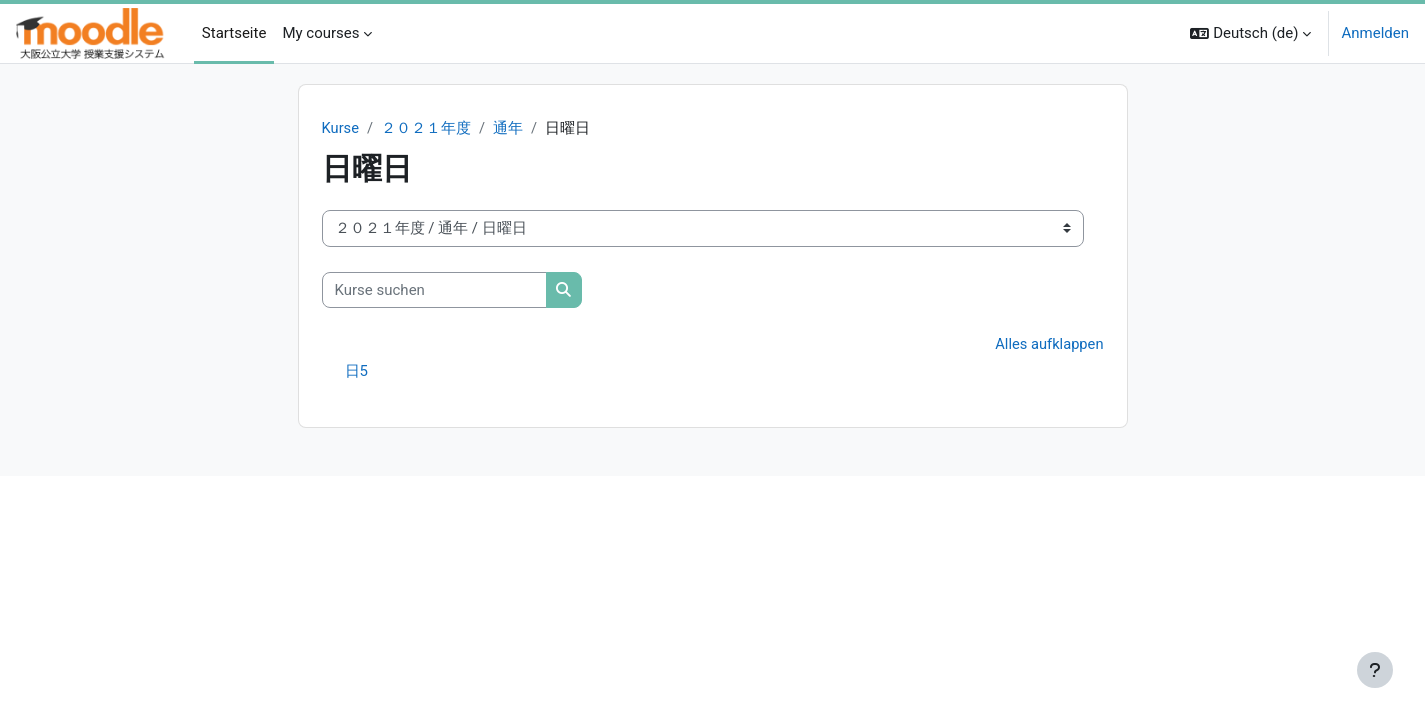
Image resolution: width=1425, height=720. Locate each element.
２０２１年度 (427, 128)
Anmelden (1375, 33)
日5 (356, 372)
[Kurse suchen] (434, 290)
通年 (509, 128)
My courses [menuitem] (320, 33)
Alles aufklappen (1048, 345)
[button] (1250, 33)
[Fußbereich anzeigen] (1375, 670)
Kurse (341, 128)
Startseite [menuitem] (234, 33)
